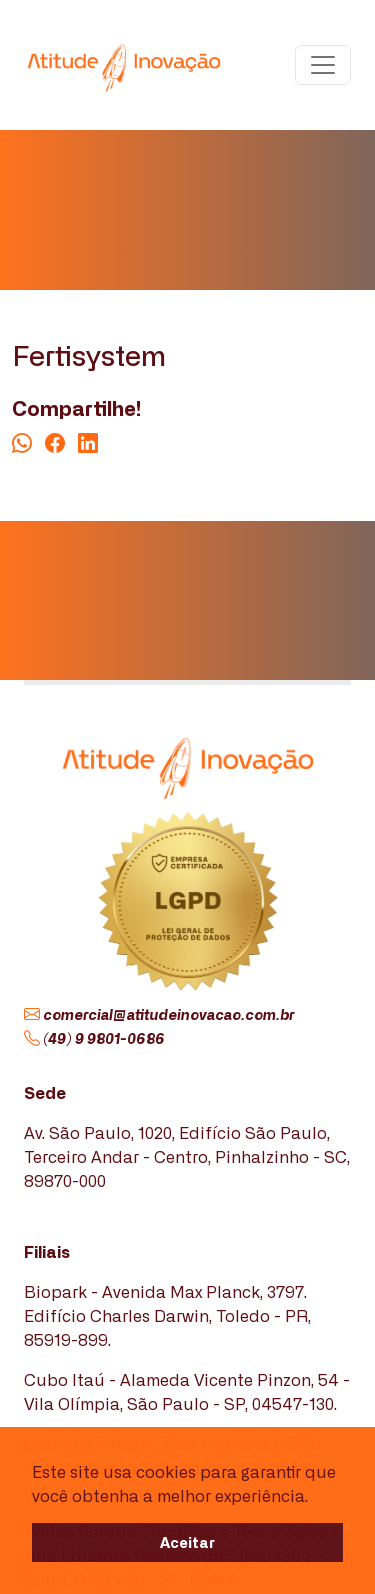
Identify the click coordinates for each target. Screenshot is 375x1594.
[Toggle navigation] (323, 65)
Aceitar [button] (187, 1541)
